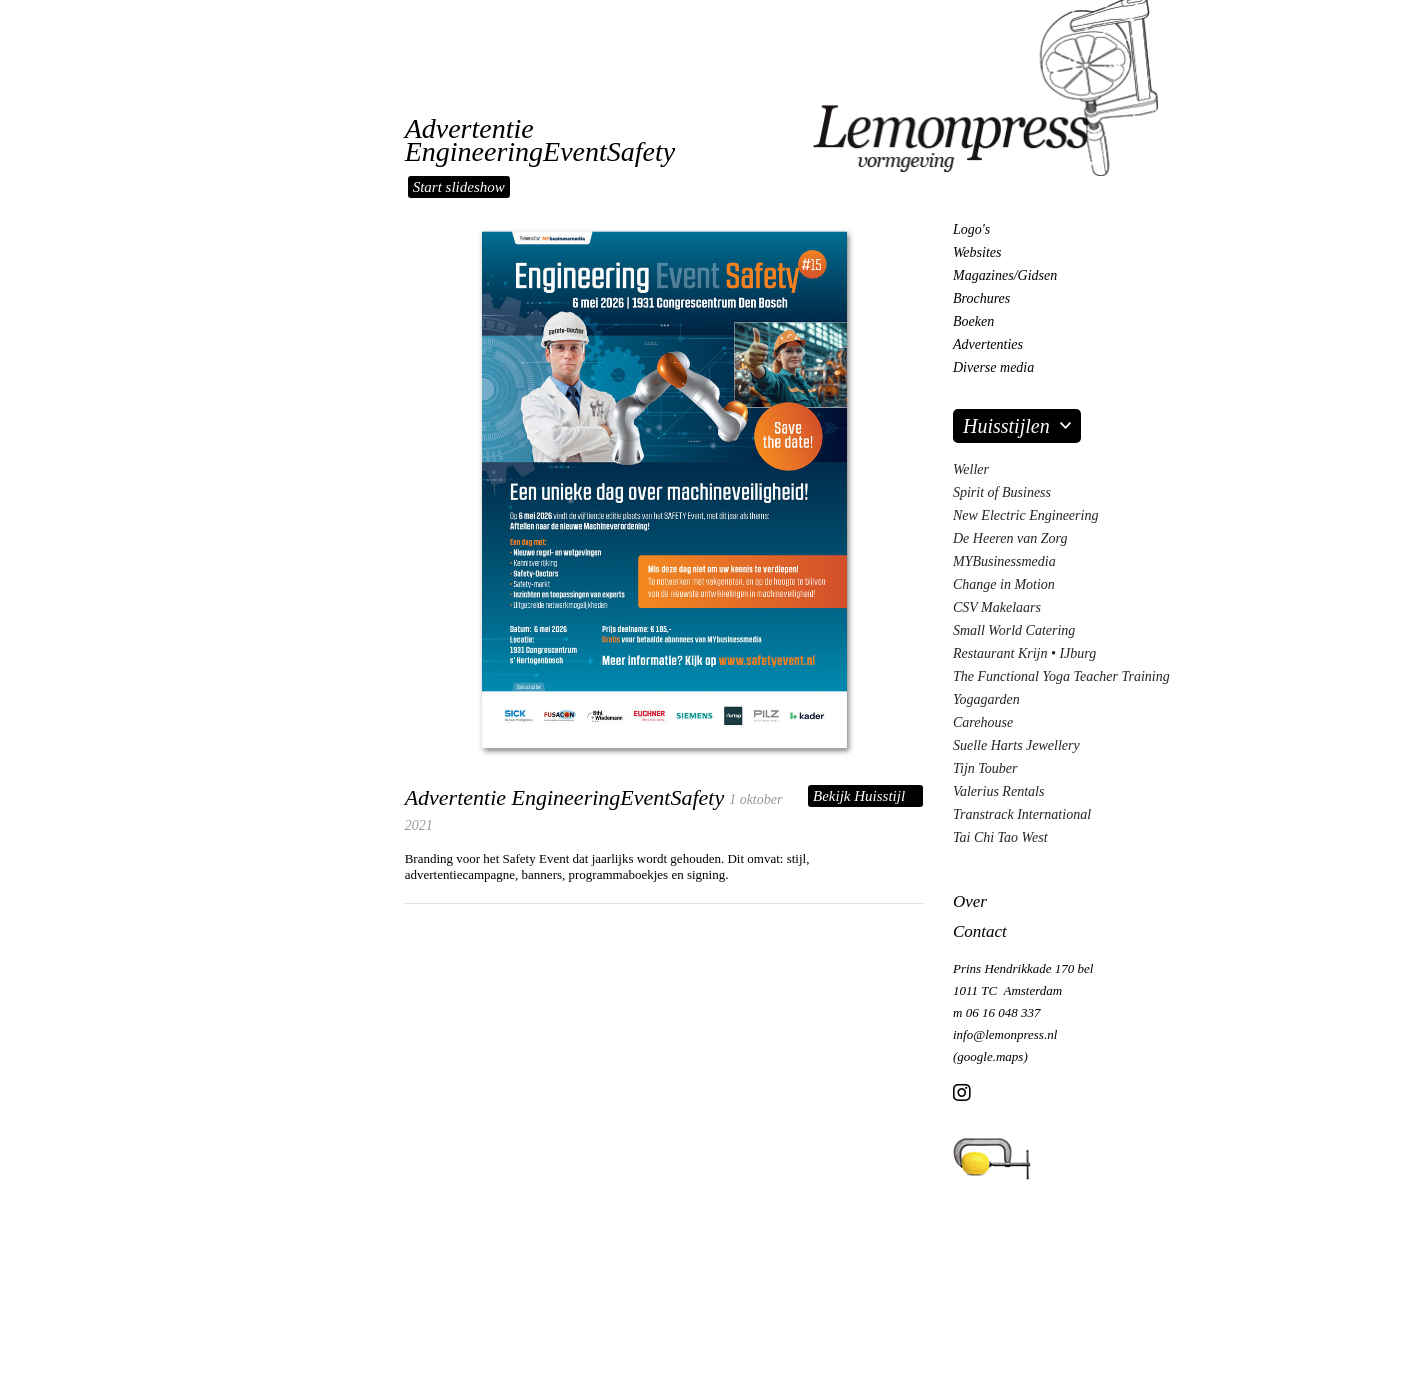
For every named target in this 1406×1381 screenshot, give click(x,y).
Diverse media (993, 367)
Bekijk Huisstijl (859, 796)
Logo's (971, 229)
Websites (977, 252)
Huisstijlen (1006, 426)
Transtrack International (1022, 814)
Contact (980, 931)
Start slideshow (459, 187)
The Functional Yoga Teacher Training (1061, 676)
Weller (971, 469)
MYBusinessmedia (1004, 561)
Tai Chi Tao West (1000, 837)
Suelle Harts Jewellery (1016, 745)
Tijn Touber (985, 768)
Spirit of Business (1002, 492)
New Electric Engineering (1025, 515)
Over (970, 901)
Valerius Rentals (998, 791)
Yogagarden (986, 699)
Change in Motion (1004, 584)
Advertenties (988, 344)
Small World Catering (1014, 630)
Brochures (981, 298)
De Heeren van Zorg (1010, 538)
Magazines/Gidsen (1005, 275)
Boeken (973, 321)
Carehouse (983, 722)
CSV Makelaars (997, 607)
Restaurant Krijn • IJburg (1024, 653)
